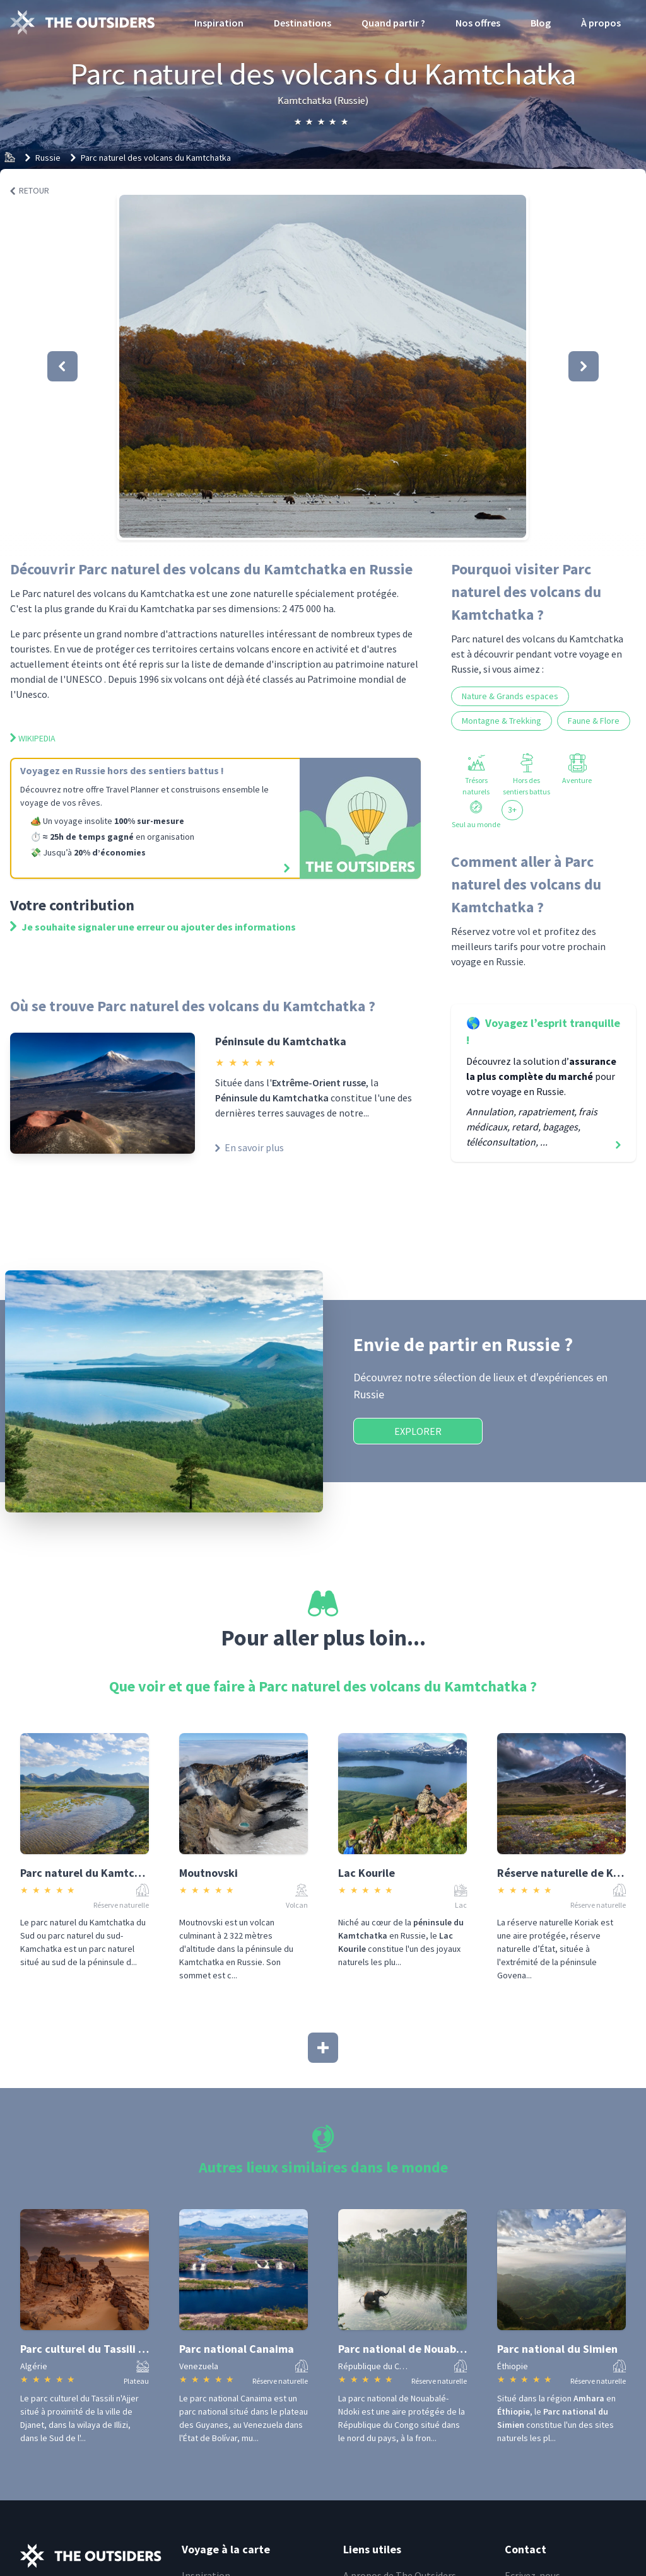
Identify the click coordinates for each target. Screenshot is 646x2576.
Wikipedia (33, 738)
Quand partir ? (393, 22)
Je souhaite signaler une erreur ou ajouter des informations (153, 926)
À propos (601, 22)
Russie (48, 157)
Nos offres (477, 22)
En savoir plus (249, 1147)
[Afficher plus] (323, 2048)
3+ (512, 809)
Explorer (418, 1431)
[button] (323, 366)
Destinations (302, 22)
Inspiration (219, 22)
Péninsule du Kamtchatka (280, 1041)
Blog (541, 22)
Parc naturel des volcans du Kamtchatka (156, 157)
